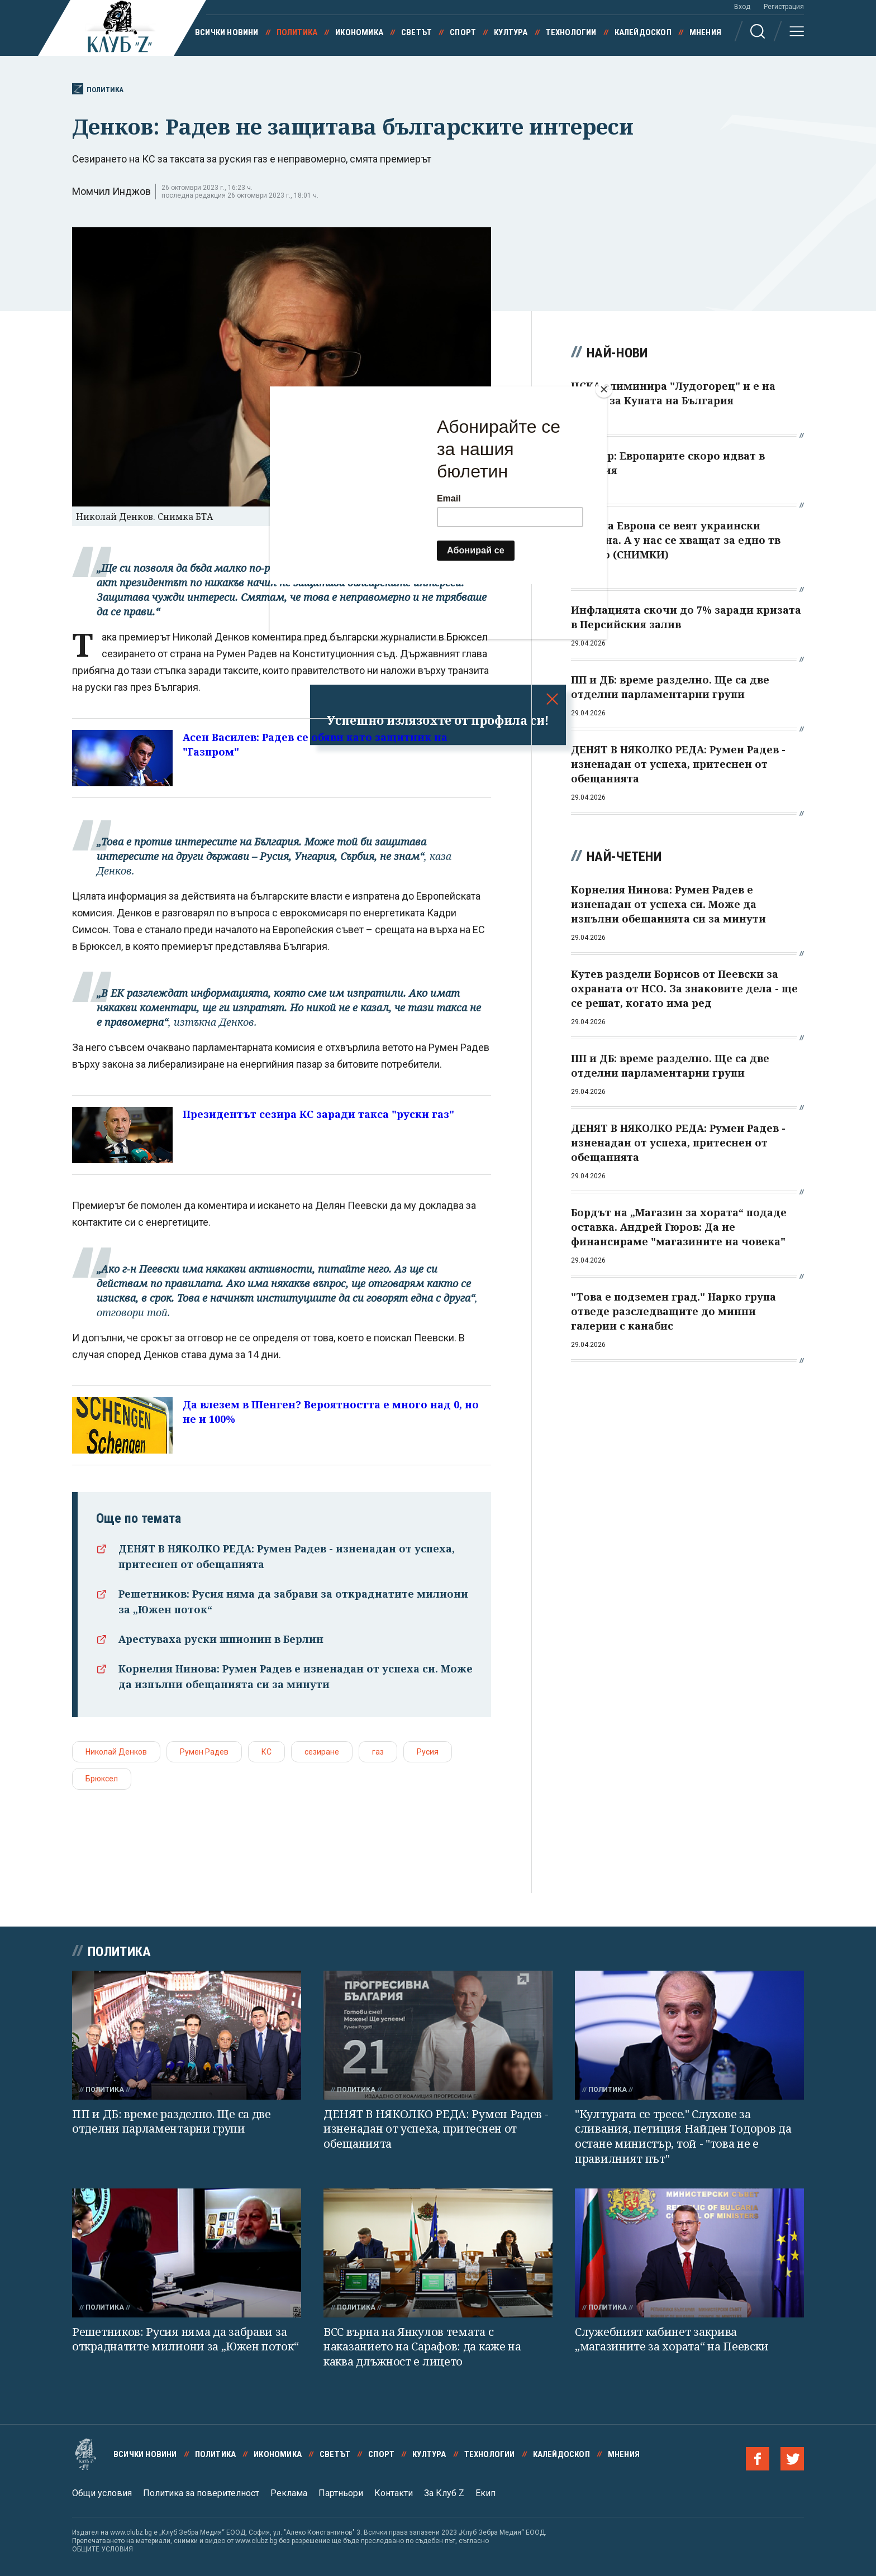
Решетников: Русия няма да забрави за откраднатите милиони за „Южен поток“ (185, 2339)
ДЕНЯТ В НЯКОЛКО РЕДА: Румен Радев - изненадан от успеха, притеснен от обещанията (436, 2128)
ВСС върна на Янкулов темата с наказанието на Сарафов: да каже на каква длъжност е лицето (422, 2346)
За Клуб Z (444, 2493)
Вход (742, 7)
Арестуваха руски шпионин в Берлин (220, 1639)
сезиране (321, 1751)
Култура (510, 32)
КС (266, 1751)
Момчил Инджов (111, 191)
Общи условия (102, 2493)
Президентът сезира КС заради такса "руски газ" (318, 1114)
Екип (485, 2493)
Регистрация (784, 7)
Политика (297, 32)
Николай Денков (116, 1751)
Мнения (705, 32)
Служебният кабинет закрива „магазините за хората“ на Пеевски (672, 2339)
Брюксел (101, 1778)
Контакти (393, 2493)
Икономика (359, 32)
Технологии (571, 32)
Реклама (288, 2493)
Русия (428, 1751)
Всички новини (227, 32)
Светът (416, 32)
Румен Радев (204, 1751)
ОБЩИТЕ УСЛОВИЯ (102, 2549)
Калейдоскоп (643, 32)
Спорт (463, 32)
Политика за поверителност (201, 2493)
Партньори (340, 2493)
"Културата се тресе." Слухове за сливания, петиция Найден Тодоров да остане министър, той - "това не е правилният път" (683, 2136)
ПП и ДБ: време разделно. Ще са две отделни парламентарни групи (171, 2121)
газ (378, 1751)
